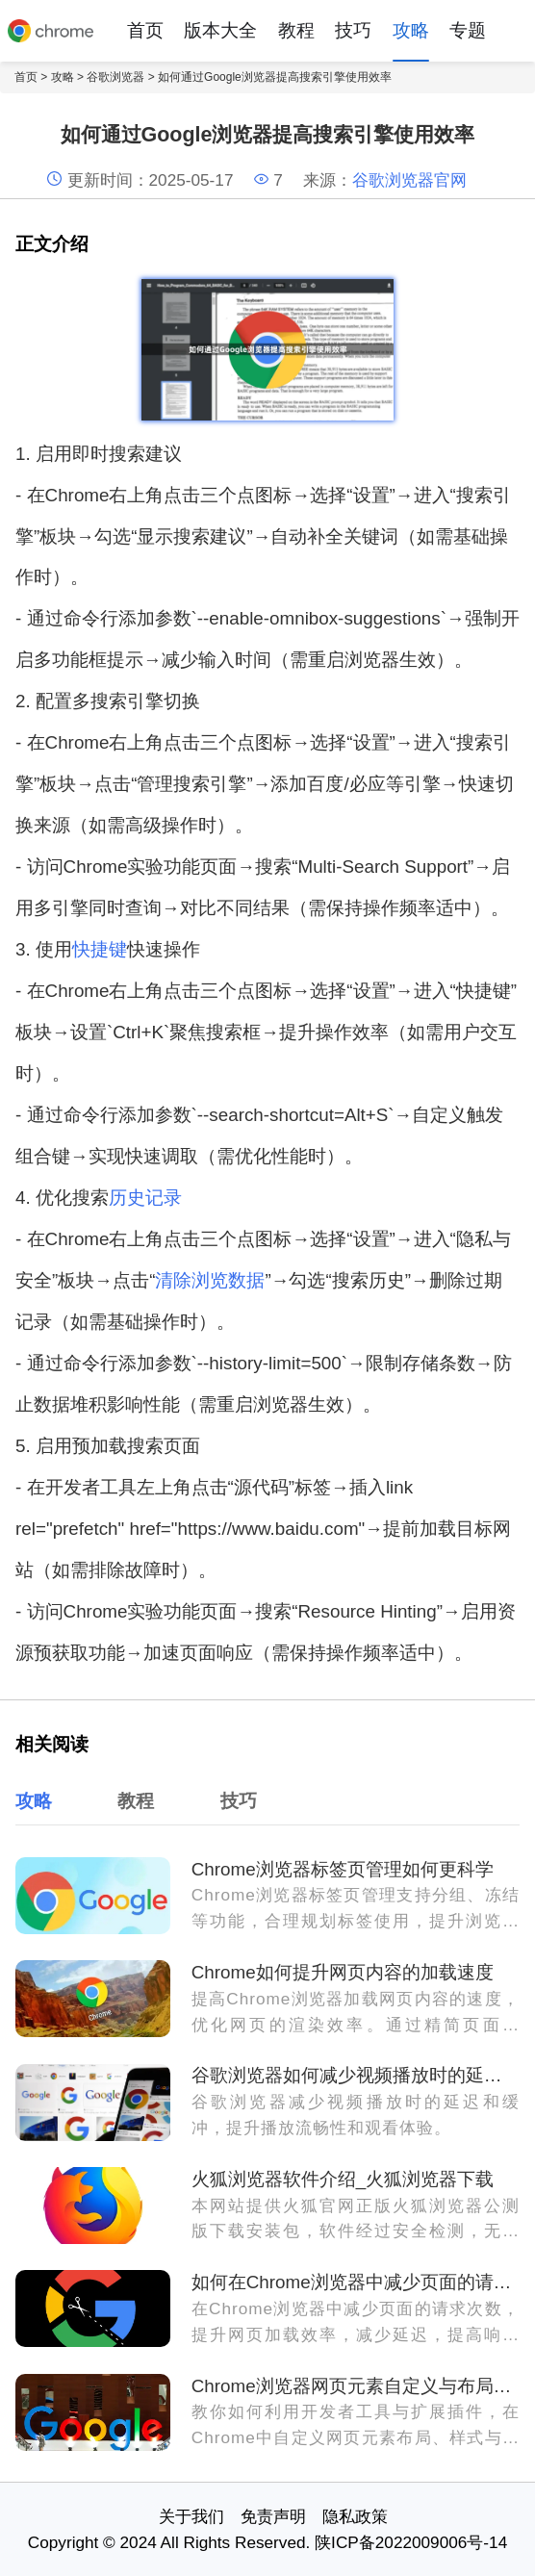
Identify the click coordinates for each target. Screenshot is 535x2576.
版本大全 (220, 30)
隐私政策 (355, 2516)
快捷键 (99, 949)
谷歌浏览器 (115, 77)
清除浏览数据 (210, 1280)
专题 (467, 30)
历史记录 (145, 1197)
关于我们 (191, 2516)
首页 (145, 30)
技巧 (353, 30)
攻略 (411, 30)
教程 (296, 30)
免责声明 (273, 2516)
